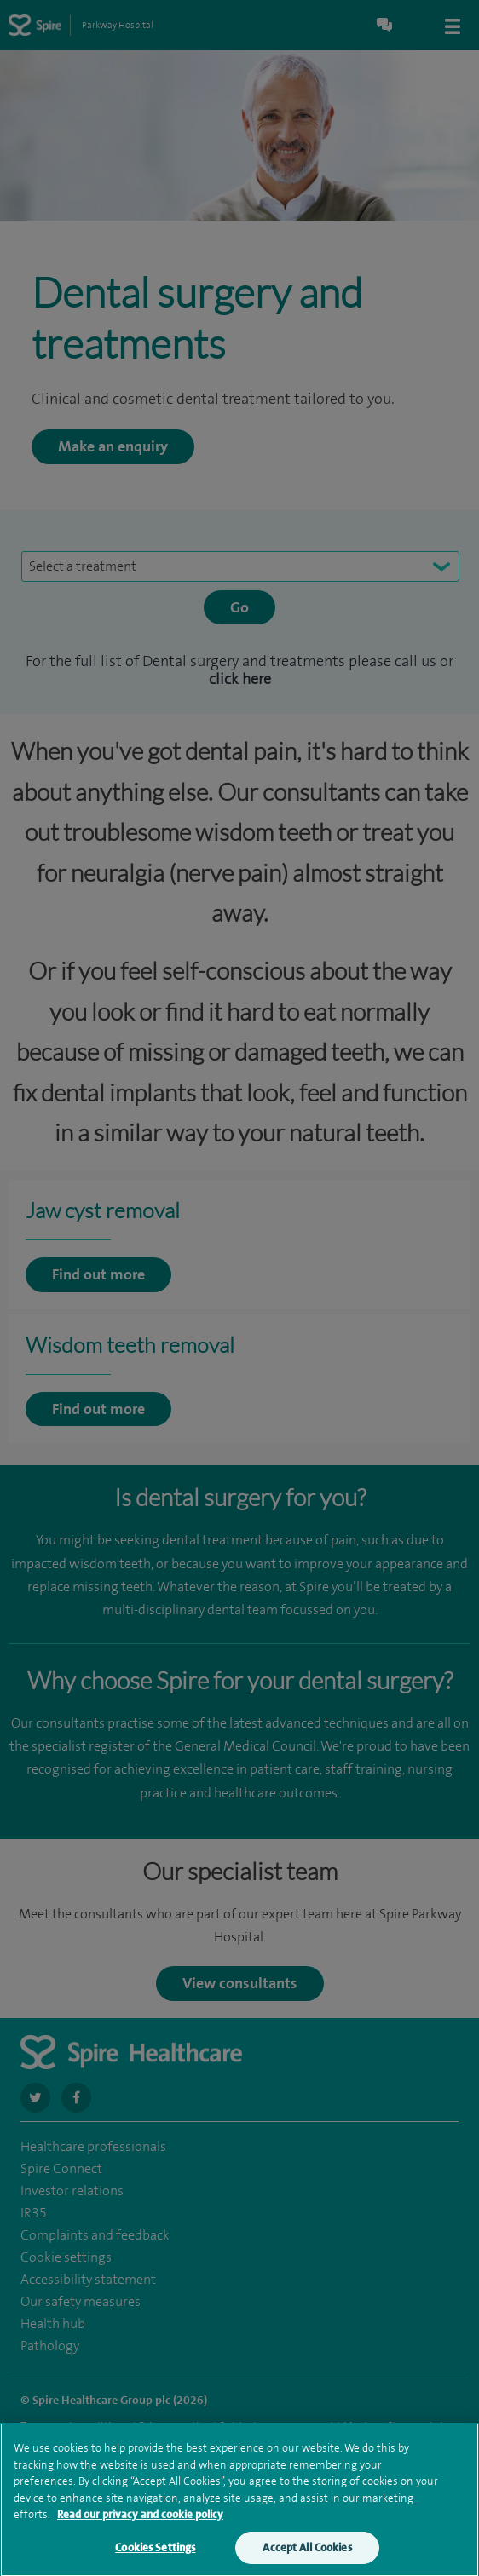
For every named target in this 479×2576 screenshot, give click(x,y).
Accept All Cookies (307, 2555)
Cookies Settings (155, 2555)
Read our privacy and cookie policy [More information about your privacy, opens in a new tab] (140, 2522)
